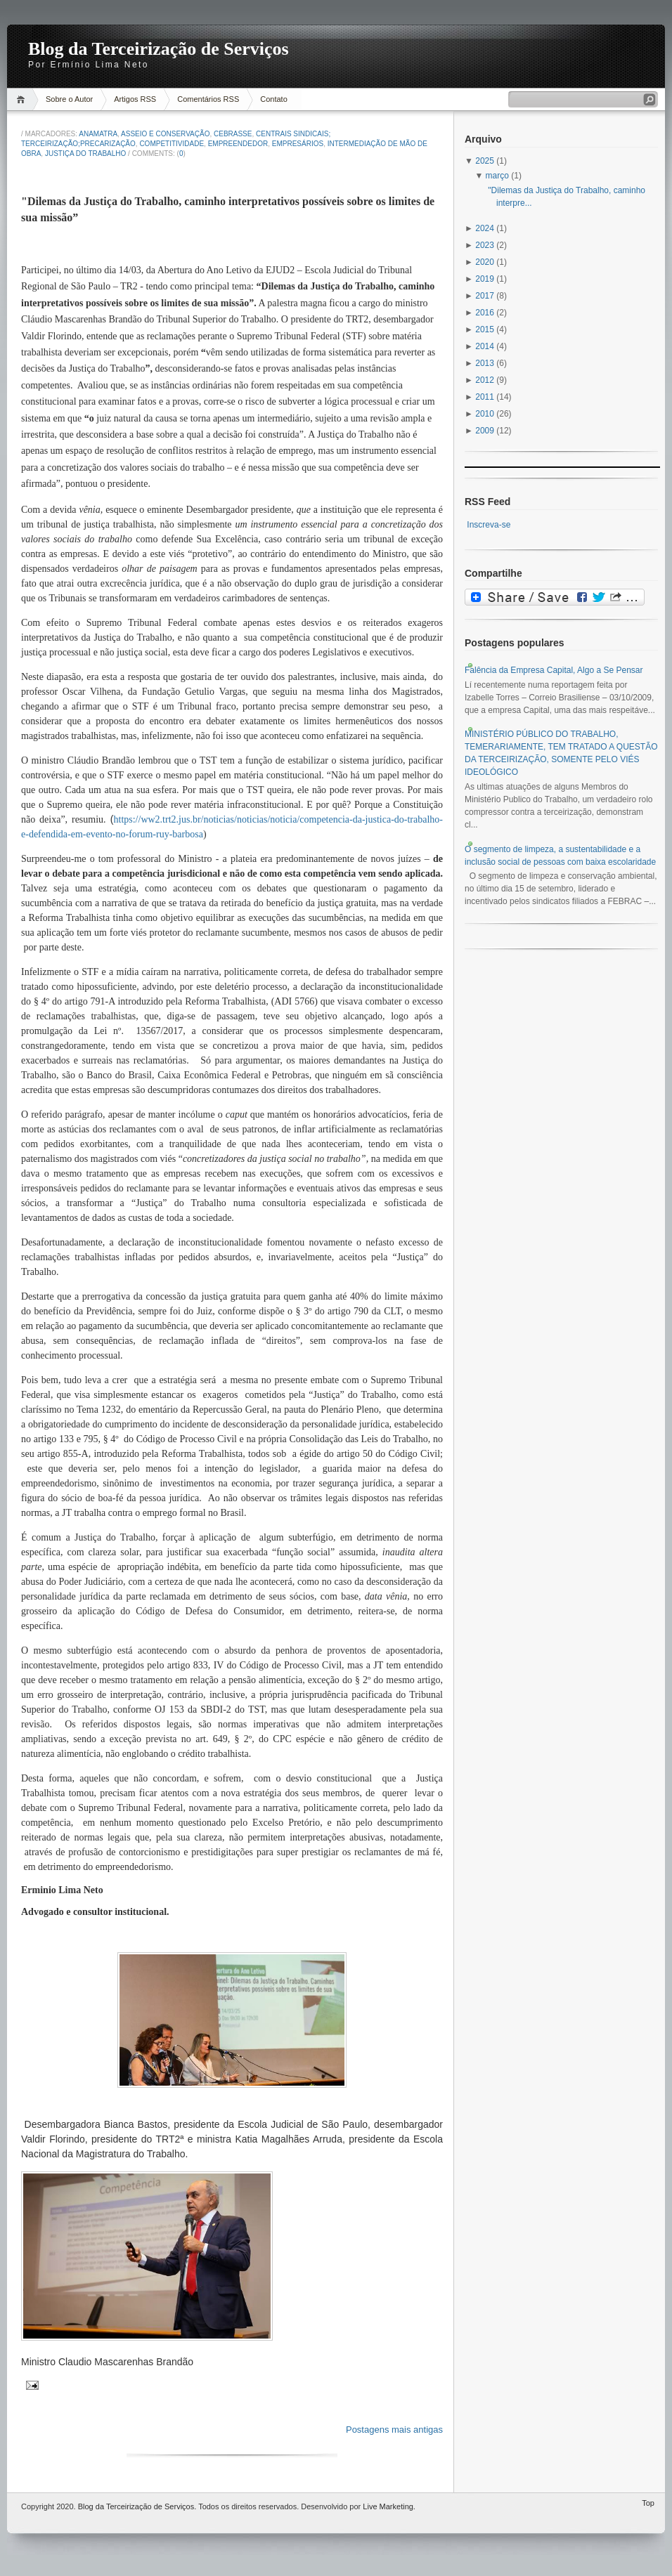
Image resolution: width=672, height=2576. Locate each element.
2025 (485, 161)
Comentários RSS (208, 99)
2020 (485, 262)
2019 (485, 279)
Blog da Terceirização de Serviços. (137, 2506)
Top (648, 2503)
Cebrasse (233, 134)
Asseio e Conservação (165, 134)
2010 (485, 414)
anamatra (98, 134)
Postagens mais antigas (394, 2429)
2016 (485, 313)
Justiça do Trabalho (85, 153)
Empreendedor (238, 144)
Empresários (297, 144)
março (499, 176)
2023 (485, 245)
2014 (485, 346)
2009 (485, 431)
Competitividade (171, 144)
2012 (485, 380)
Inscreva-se (488, 525)
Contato (273, 99)
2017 (485, 296)
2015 (485, 329)
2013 (485, 363)
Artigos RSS (135, 99)
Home (23, 99)
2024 (485, 228)
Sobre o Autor (69, 99)
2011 (485, 397)
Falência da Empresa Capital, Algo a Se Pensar (553, 670)
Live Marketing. (389, 2506)
